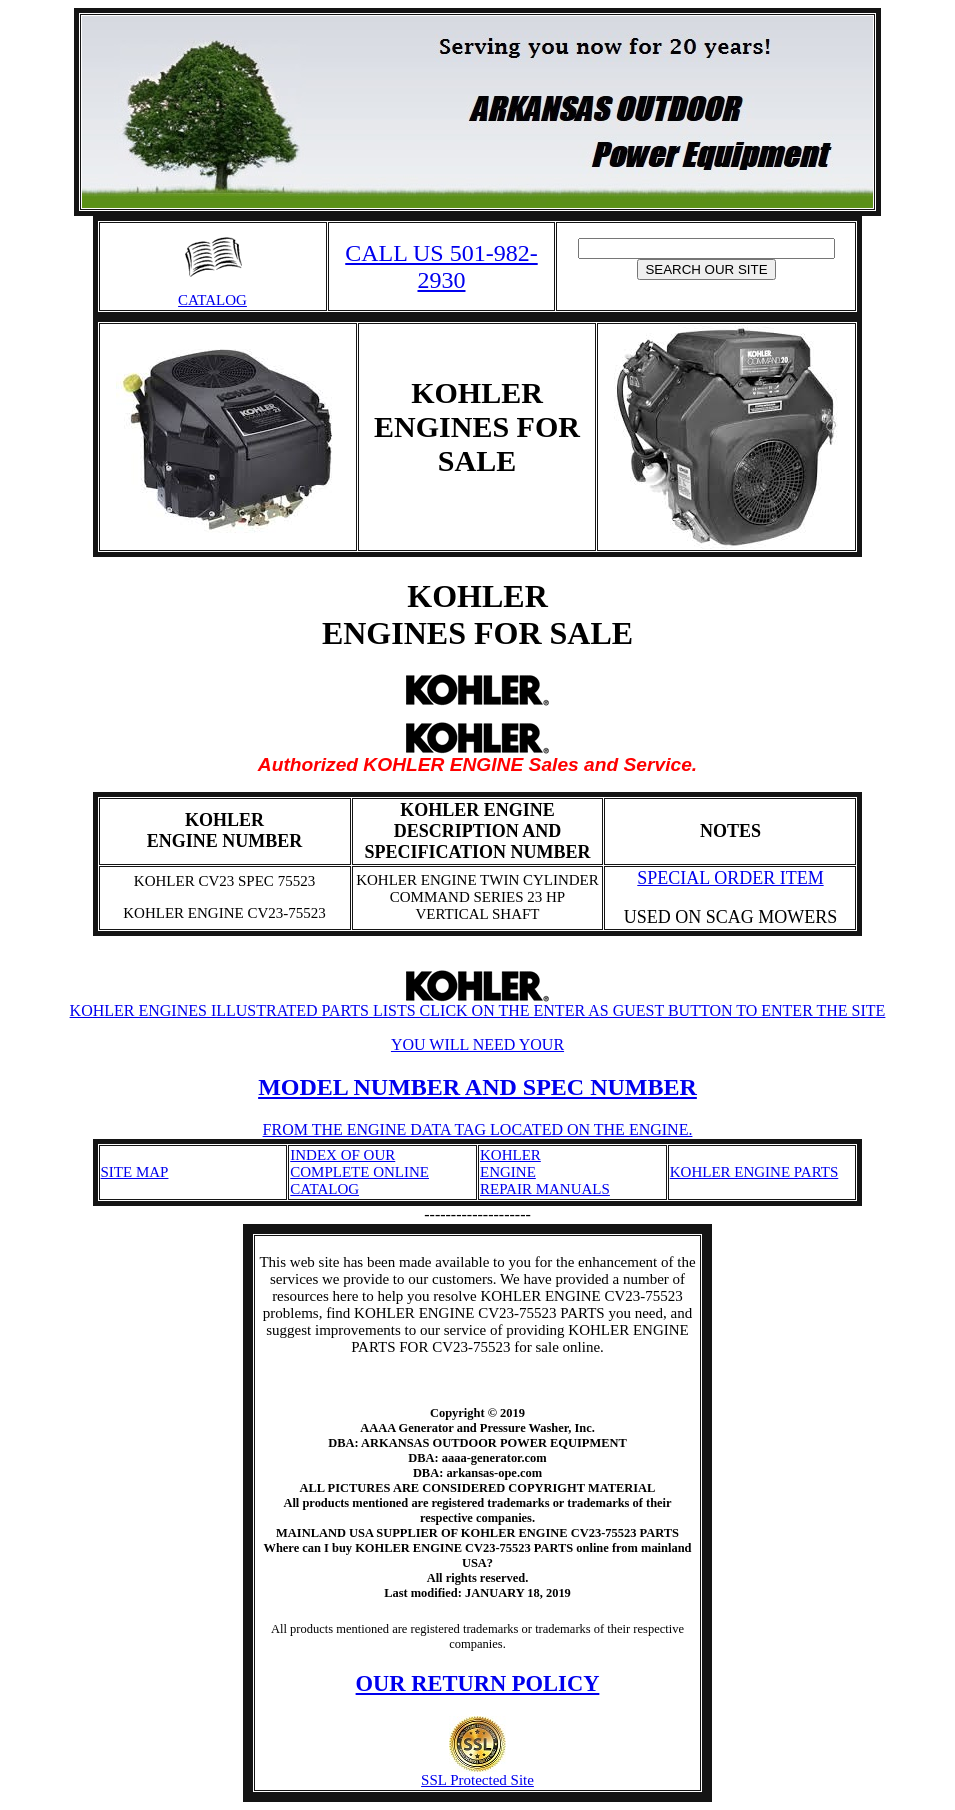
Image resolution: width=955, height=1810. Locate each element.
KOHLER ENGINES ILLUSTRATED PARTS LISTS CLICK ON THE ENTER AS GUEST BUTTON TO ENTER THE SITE (478, 1003)
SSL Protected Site (477, 1773)
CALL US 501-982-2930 (441, 266)
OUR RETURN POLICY (478, 1683)
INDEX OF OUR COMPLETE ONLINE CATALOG (359, 1172)
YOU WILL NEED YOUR (477, 1044)
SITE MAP (135, 1172)
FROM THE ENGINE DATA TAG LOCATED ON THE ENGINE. (478, 1129)
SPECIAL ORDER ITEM (730, 878)
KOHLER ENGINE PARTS (754, 1172)
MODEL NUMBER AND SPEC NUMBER (477, 1087)
